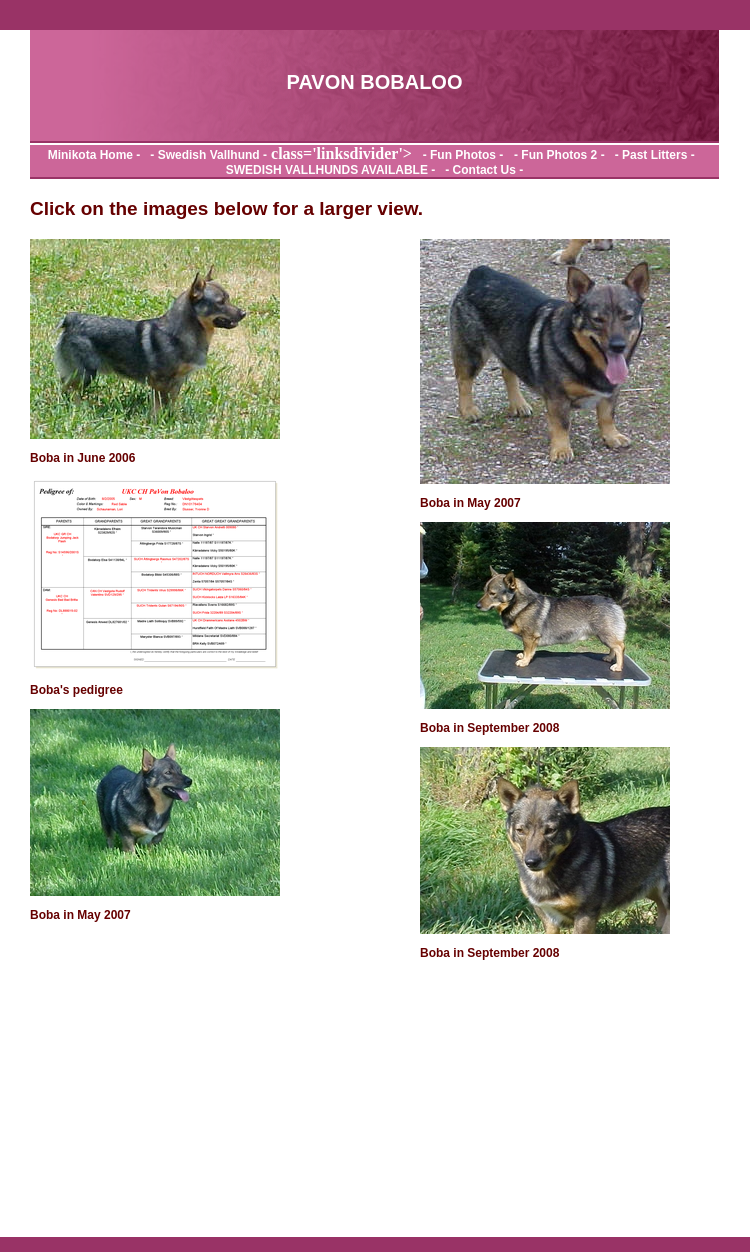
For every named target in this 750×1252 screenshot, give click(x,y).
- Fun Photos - (459, 155)
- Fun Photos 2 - (557, 155)
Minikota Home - (96, 155)
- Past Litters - (653, 155)
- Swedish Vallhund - (205, 155)
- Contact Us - (481, 170)
